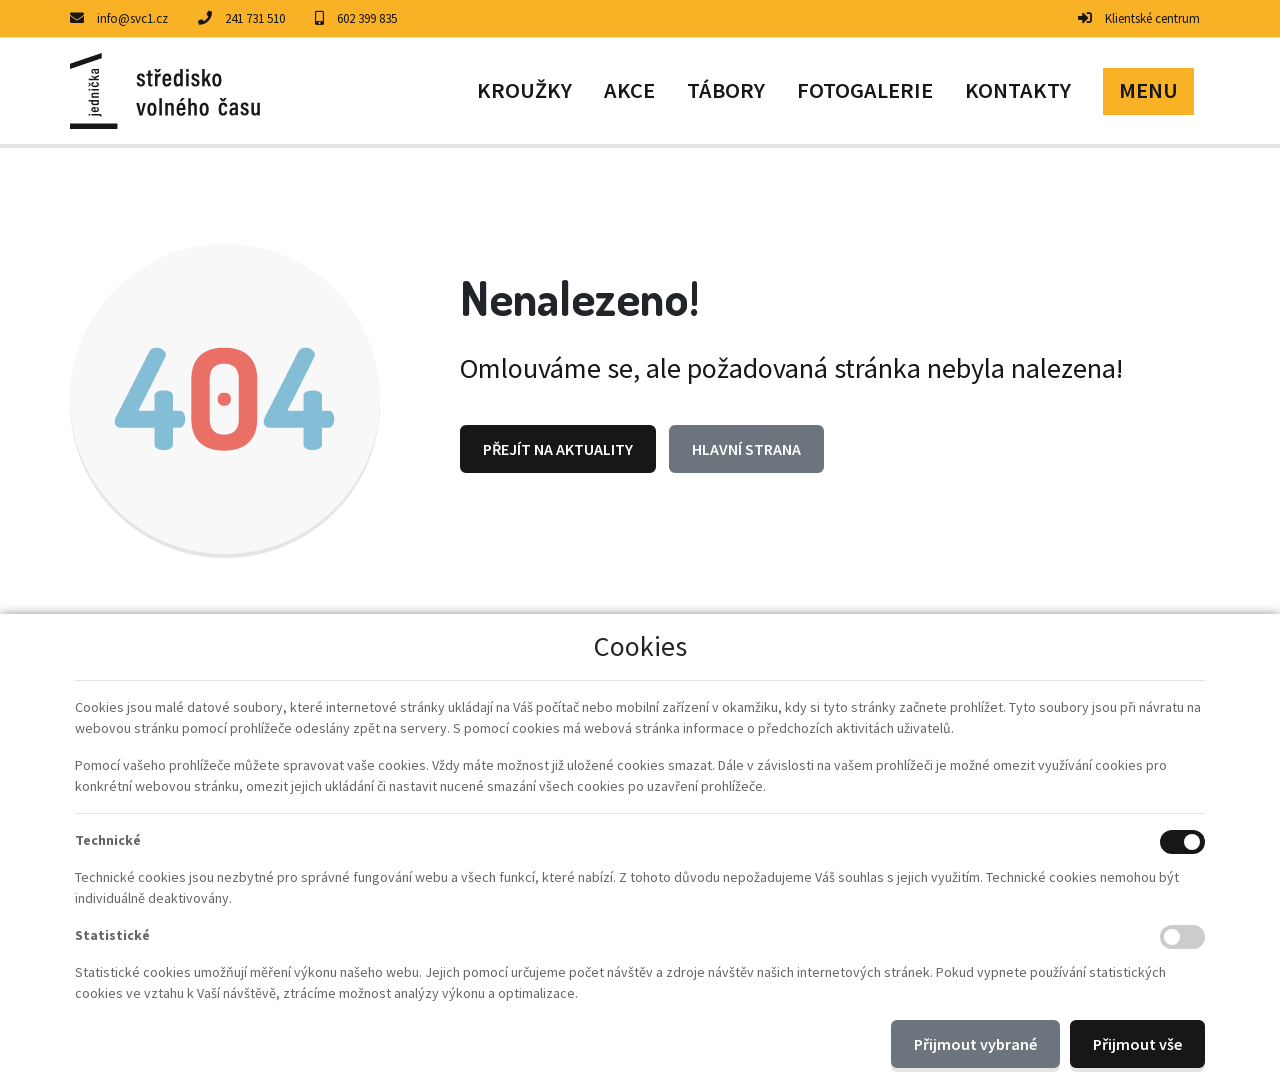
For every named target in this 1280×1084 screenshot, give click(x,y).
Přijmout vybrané (975, 1044)
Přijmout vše (1137, 1044)
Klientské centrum (1152, 18)
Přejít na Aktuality (558, 449)
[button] (1148, 91)
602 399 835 (367, 18)
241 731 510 (255, 18)
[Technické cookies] (1182, 842)
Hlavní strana (746, 449)
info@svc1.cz (132, 18)
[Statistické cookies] (1182, 937)
